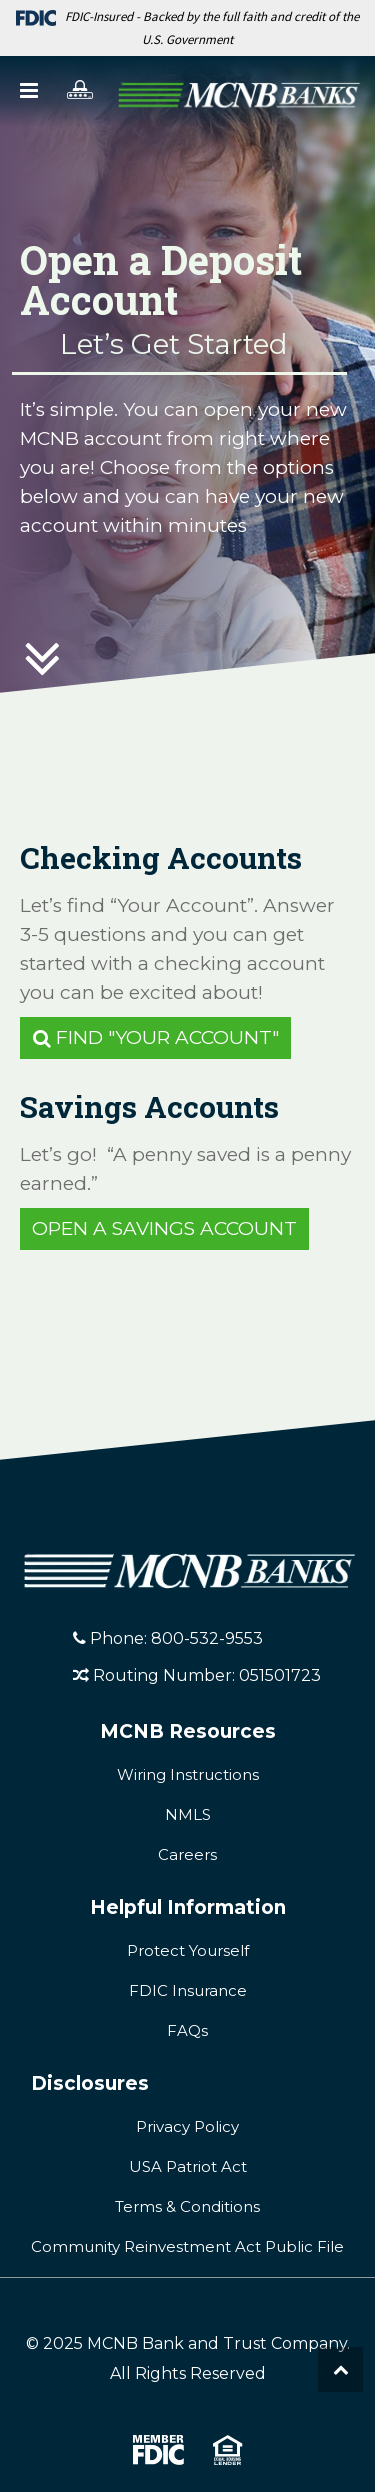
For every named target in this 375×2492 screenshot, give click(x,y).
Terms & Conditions (187, 2206)
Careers (187, 1854)
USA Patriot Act (188, 2166)
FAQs (187, 2030)
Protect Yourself (188, 1950)
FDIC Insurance (188, 1990)
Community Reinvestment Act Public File (187, 2246)
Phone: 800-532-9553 (168, 1638)
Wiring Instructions (188, 1774)
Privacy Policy (187, 2126)
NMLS (188, 1814)
